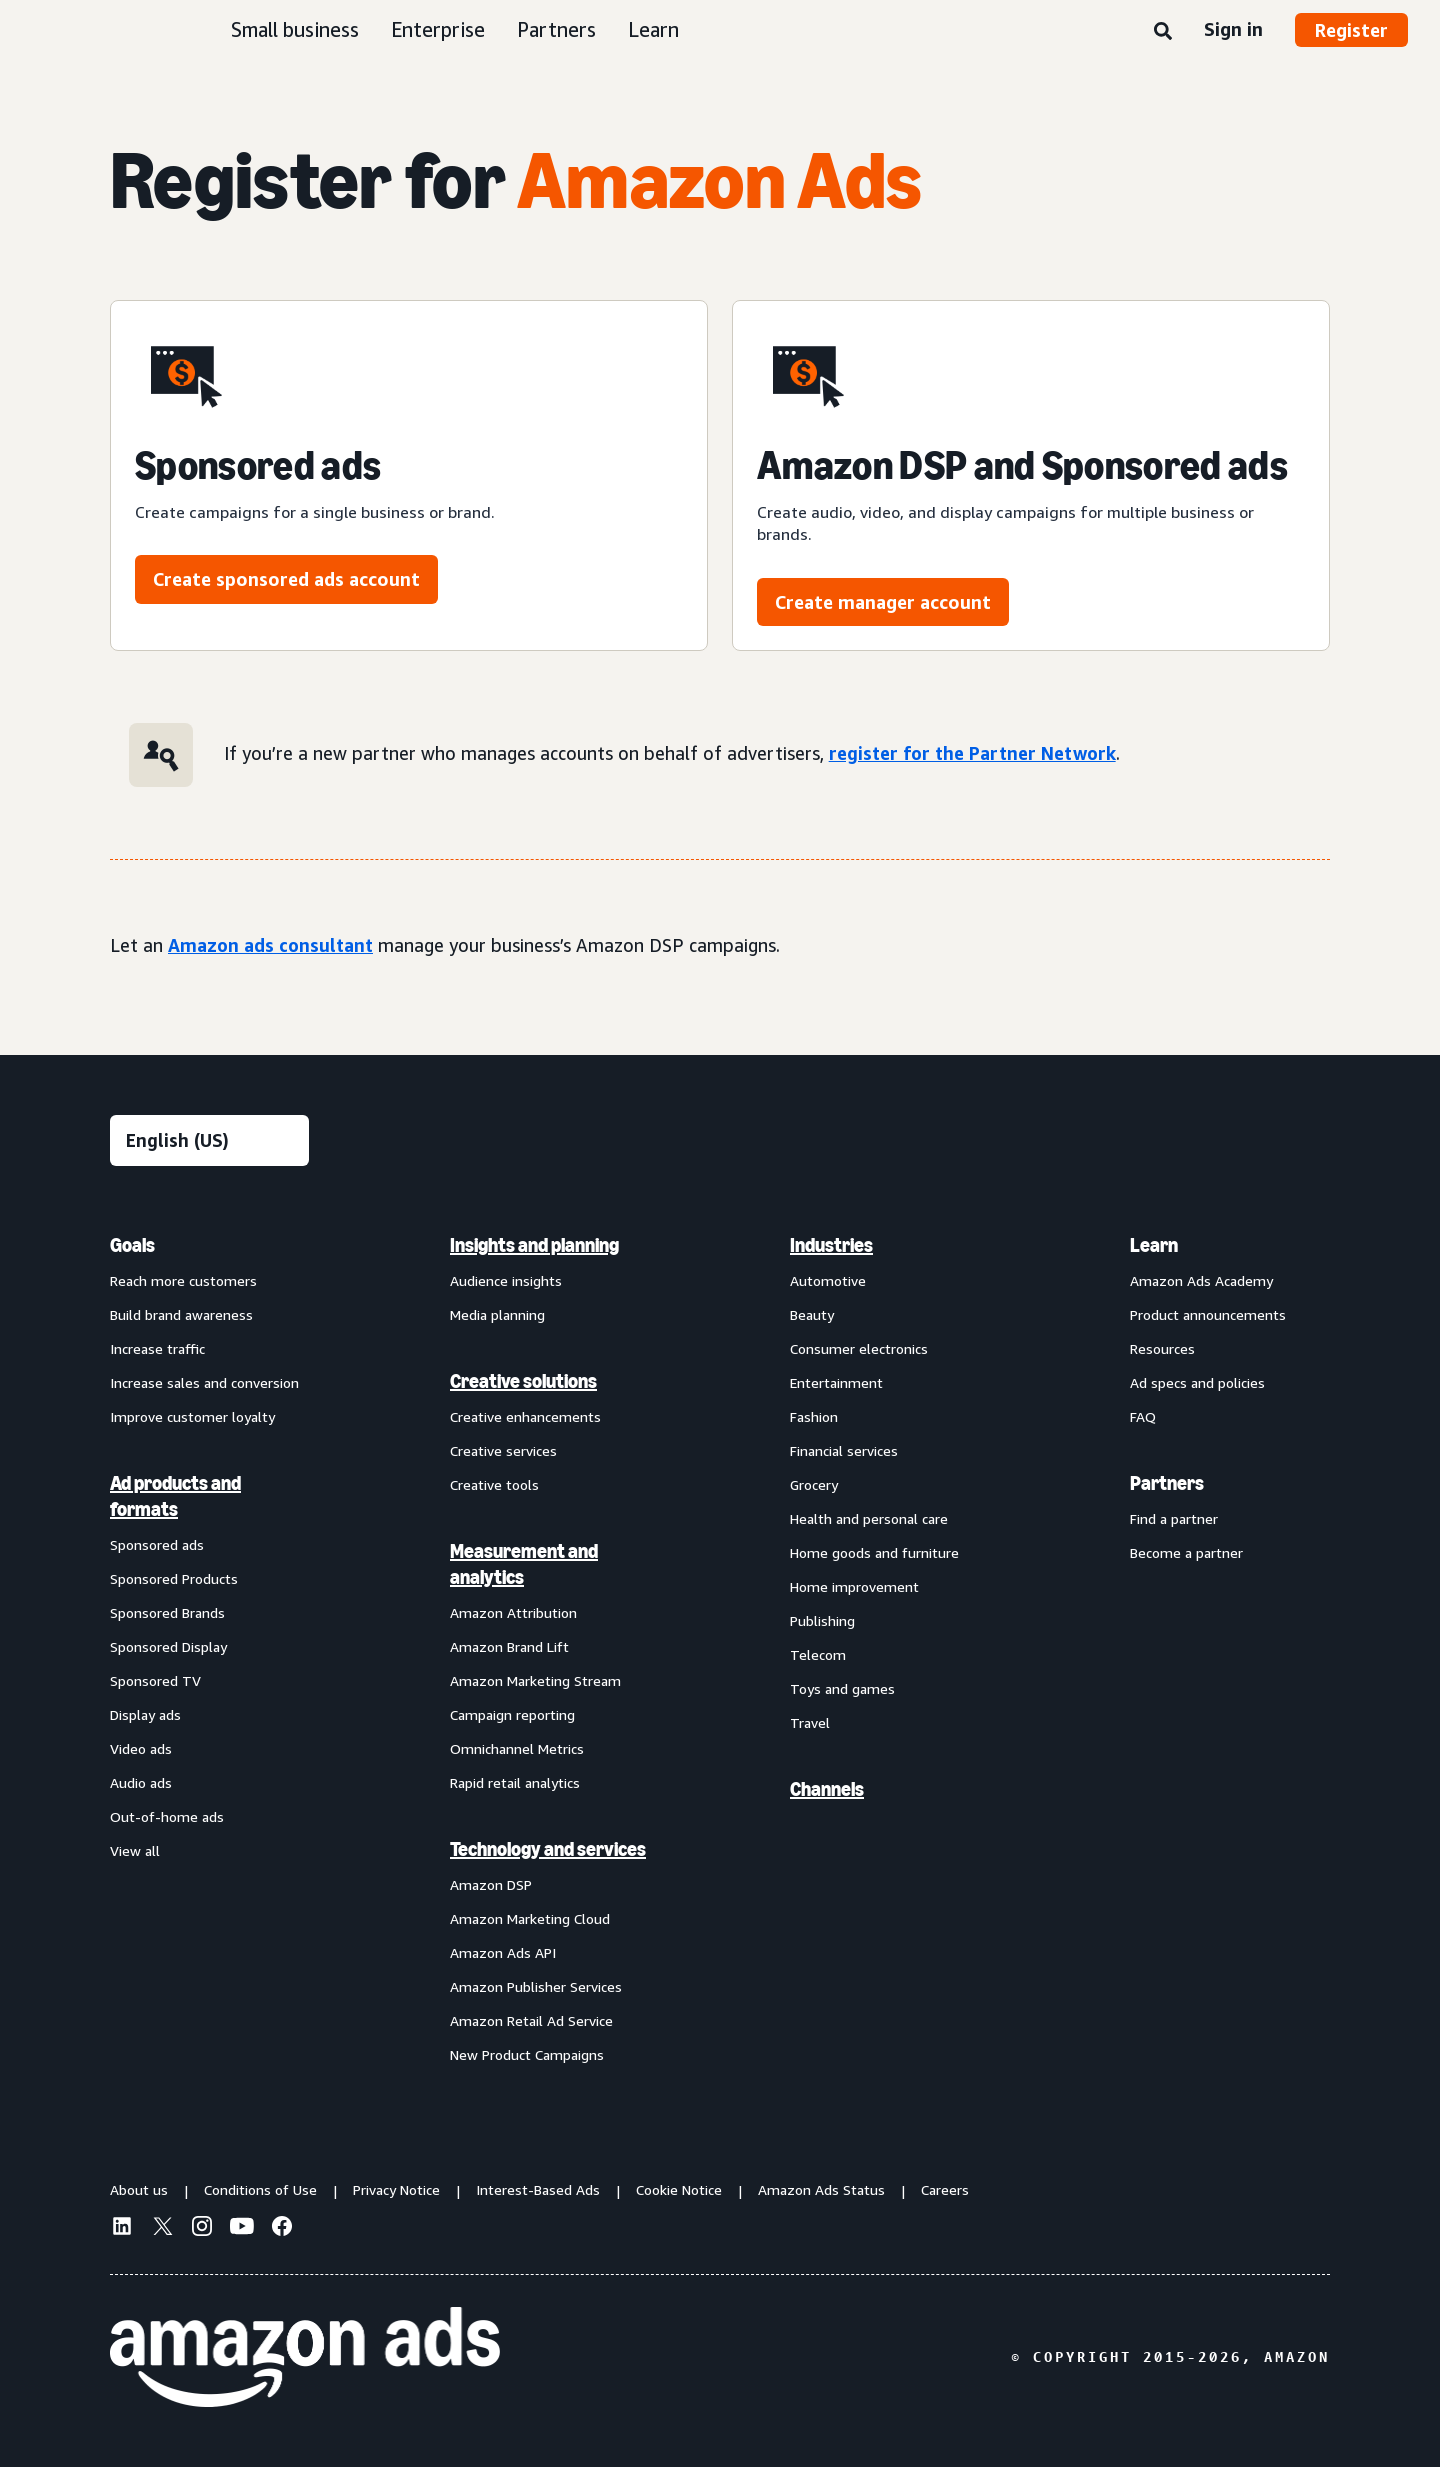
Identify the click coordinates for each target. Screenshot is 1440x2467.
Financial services (844, 1450)
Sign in (1233, 29)
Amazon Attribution (513, 1612)
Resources (1162, 1348)
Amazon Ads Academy (1201, 1280)
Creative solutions (523, 1381)
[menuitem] (210, 1649)
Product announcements (1208, 1314)
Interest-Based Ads (538, 2189)
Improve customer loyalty (192, 1416)
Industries (831, 1245)
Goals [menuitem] (132, 1245)
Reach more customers (183, 1280)
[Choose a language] (209, 1140)
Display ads (145, 1714)
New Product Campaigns (527, 2054)
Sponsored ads (157, 1544)
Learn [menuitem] (1154, 1245)
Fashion (814, 1416)
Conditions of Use (260, 2189)
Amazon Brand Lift (509, 1646)
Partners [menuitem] (1167, 1483)
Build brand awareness (181, 1314)
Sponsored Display (168, 1646)
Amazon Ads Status (821, 2189)
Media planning (497, 1314)
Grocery (814, 1484)
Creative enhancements (525, 1416)
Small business (295, 29)
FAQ (1143, 1416)
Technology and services (548, 1849)
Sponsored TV (155, 1680)
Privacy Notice (396, 2189)
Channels (827, 1789)
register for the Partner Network (972, 753)
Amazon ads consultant (270, 945)
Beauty (812, 1314)
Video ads (141, 1748)
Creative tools (494, 1484)
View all (135, 1850)
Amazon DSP (491, 1884)
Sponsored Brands (167, 1612)
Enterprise (438, 29)
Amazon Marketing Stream (535, 1680)
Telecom (818, 1654)
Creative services (503, 1450)
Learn (653, 29)
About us (139, 2189)
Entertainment (836, 1382)
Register (1351, 30)
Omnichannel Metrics (517, 1748)
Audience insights (506, 1280)
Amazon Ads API (503, 1952)
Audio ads (141, 1782)
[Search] (1163, 32)
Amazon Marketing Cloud (530, 1918)
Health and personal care (869, 1518)
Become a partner (1186, 1552)
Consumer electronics (859, 1348)
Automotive (828, 1280)
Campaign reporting (512, 1714)
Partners (556, 29)
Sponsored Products (174, 1578)
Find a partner (1174, 1518)
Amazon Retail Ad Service (531, 2020)
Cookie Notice (679, 2189)
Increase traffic (157, 1348)
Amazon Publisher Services (536, 1986)
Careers (945, 2189)
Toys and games (842, 1688)
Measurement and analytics (524, 1564)
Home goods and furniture (874, 1552)
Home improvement (854, 1586)
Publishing (822, 1620)
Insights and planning (534, 1245)
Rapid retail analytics (515, 1782)
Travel (810, 1722)
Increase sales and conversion (204, 1382)
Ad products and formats (175, 1496)
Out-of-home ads (167, 1816)
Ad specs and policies (1197, 1382)
